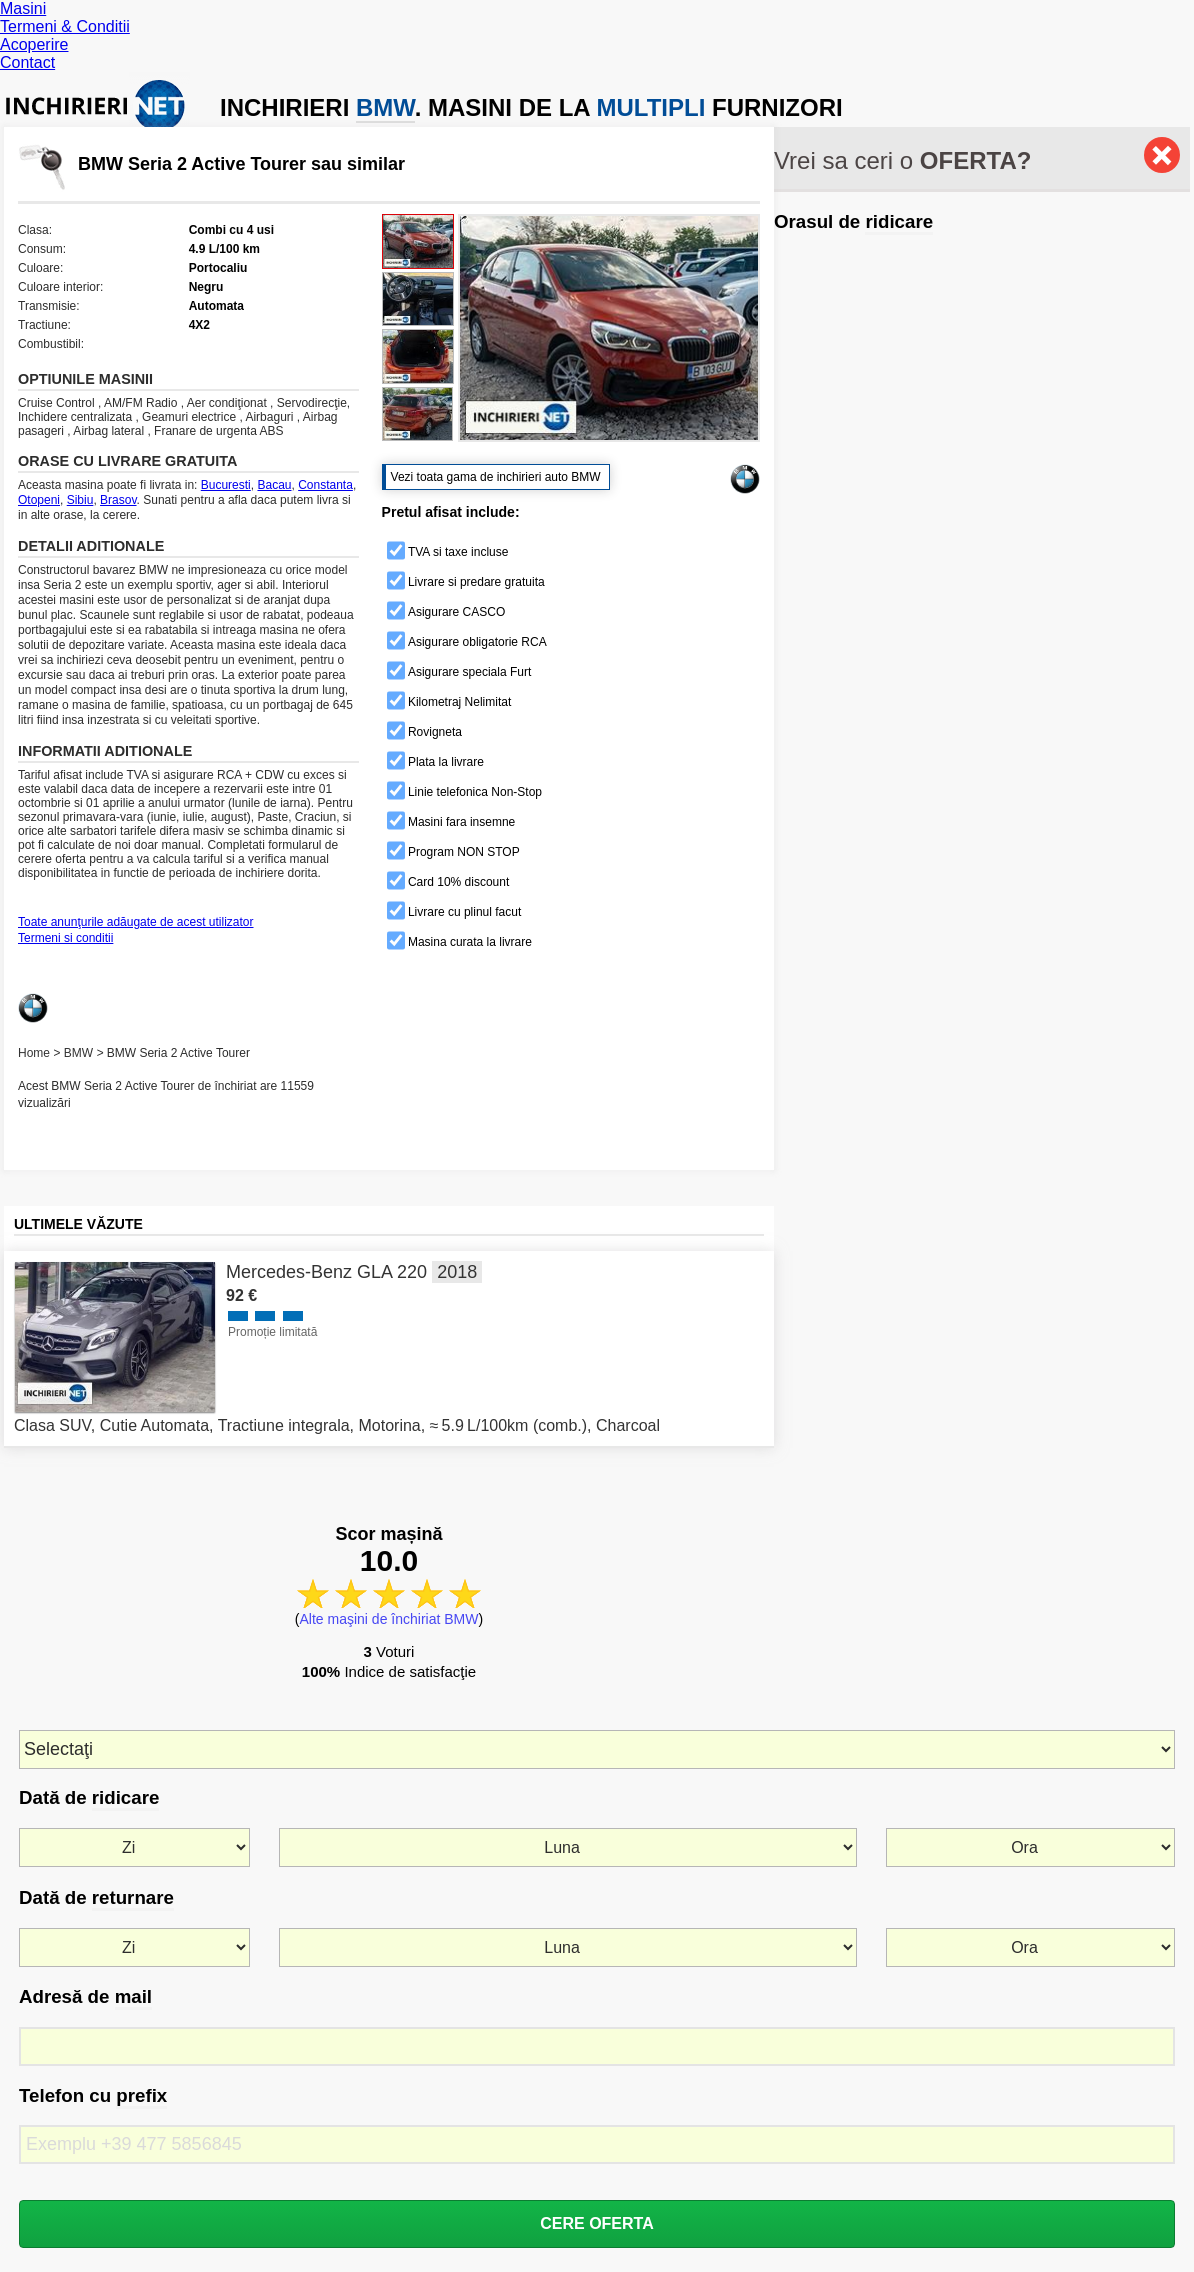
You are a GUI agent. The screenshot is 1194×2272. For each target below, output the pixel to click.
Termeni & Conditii (65, 26)
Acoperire (34, 44)
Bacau (274, 485)
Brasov (118, 500)
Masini (23, 8)
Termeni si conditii (65, 938)
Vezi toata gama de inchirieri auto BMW (496, 477)
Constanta (325, 485)
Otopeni (39, 500)
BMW (78, 1053)
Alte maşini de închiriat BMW (389, 1619)
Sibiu (80, 500)
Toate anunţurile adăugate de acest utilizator (136, 922)
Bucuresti (226, 485)
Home (34, 1053)
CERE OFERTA (596, 2223)
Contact (27, 62)
